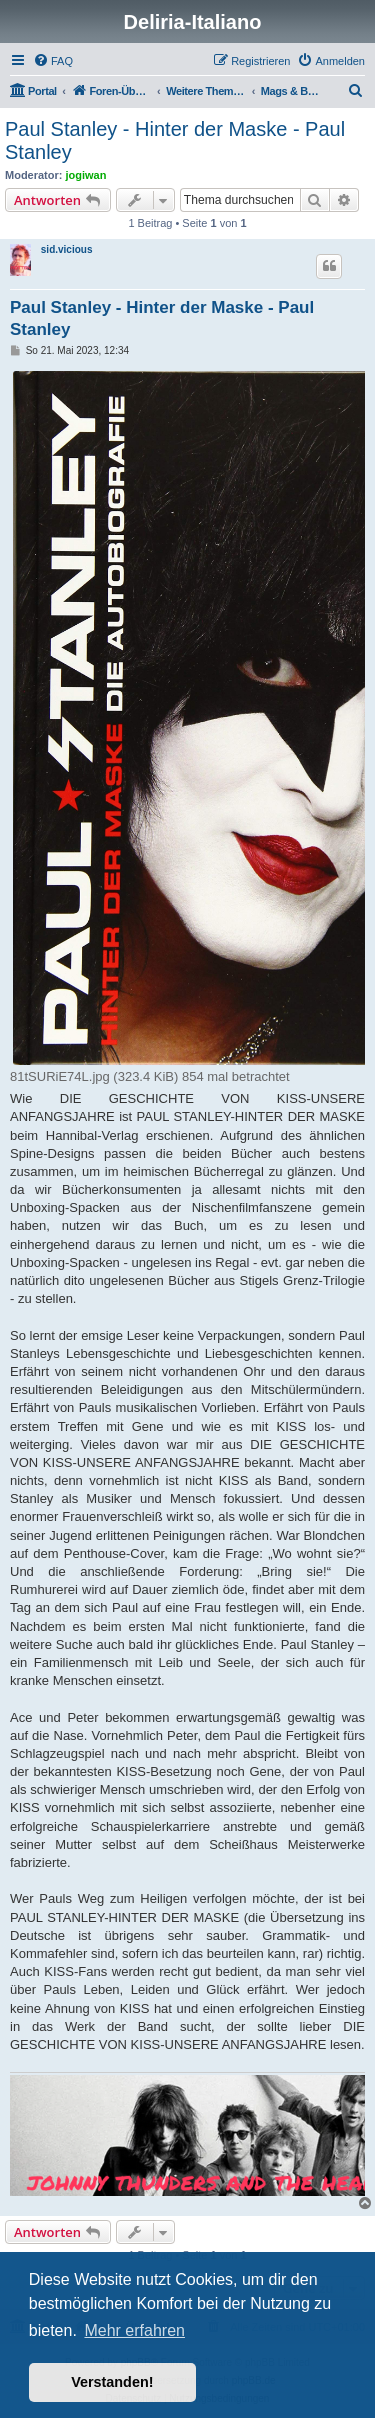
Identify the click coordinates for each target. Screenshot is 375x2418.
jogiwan (86, 175)
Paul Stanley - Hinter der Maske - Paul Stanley (175, 140)
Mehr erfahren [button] (134, 2330)
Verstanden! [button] (112, 2382)
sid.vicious (67, 249)
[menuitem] (53, 61)
